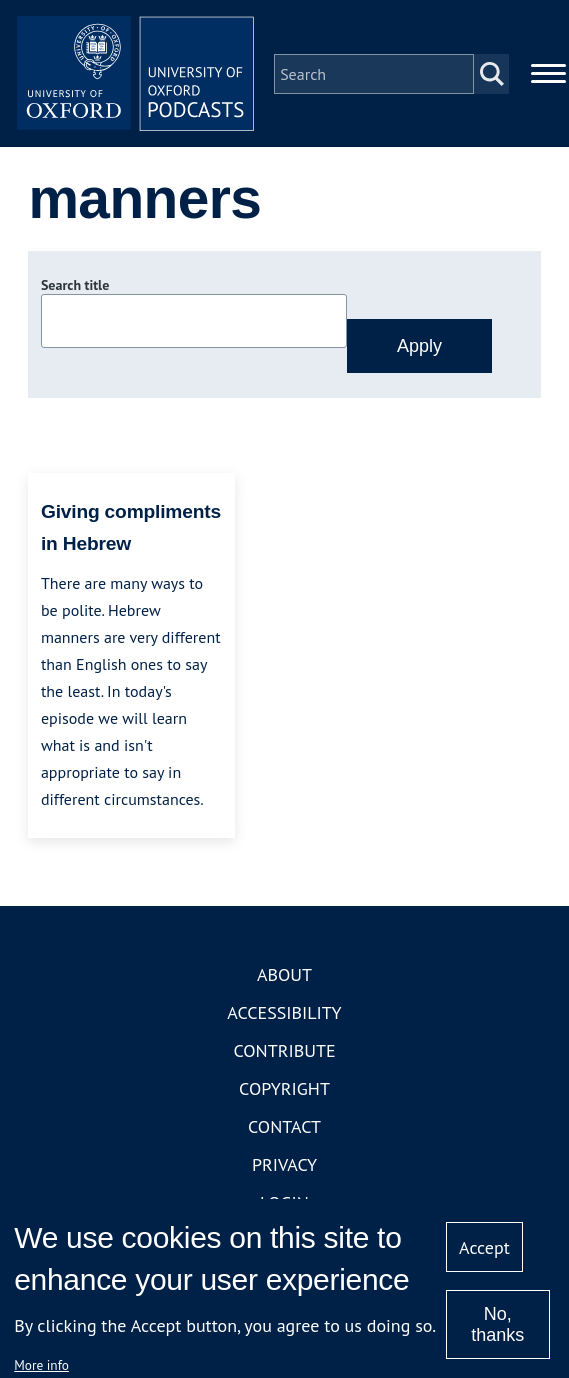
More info (41, 1365)
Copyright (284, 1089)
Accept (484, 1247)
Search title (75, 287)
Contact (284, 1127)
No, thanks (497, 1324)
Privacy (284, 1165)
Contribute (284, 1051)
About (284, 975)
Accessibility (284, 1013)
